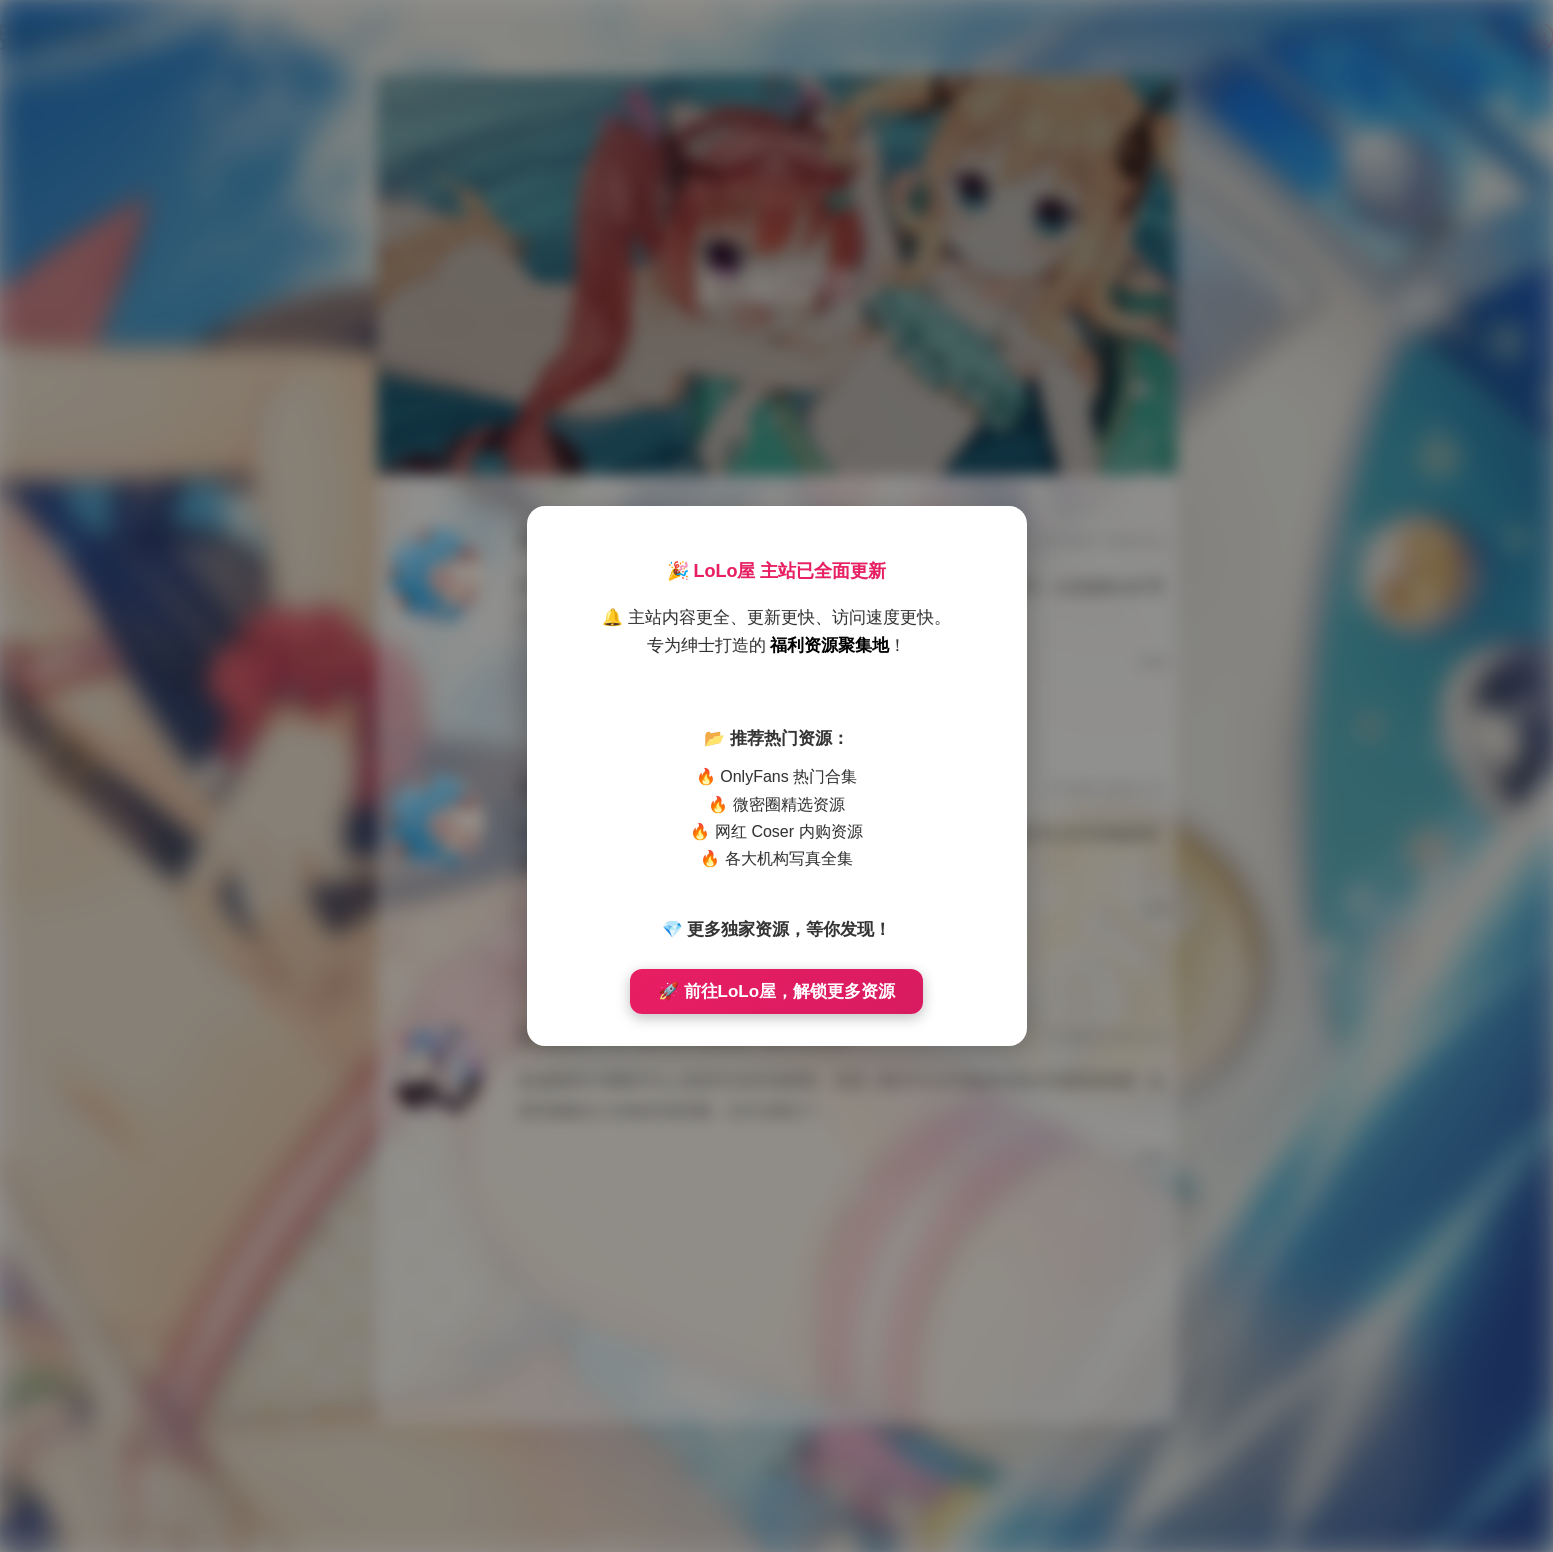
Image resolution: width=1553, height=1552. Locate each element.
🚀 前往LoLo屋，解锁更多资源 (776, 991)
